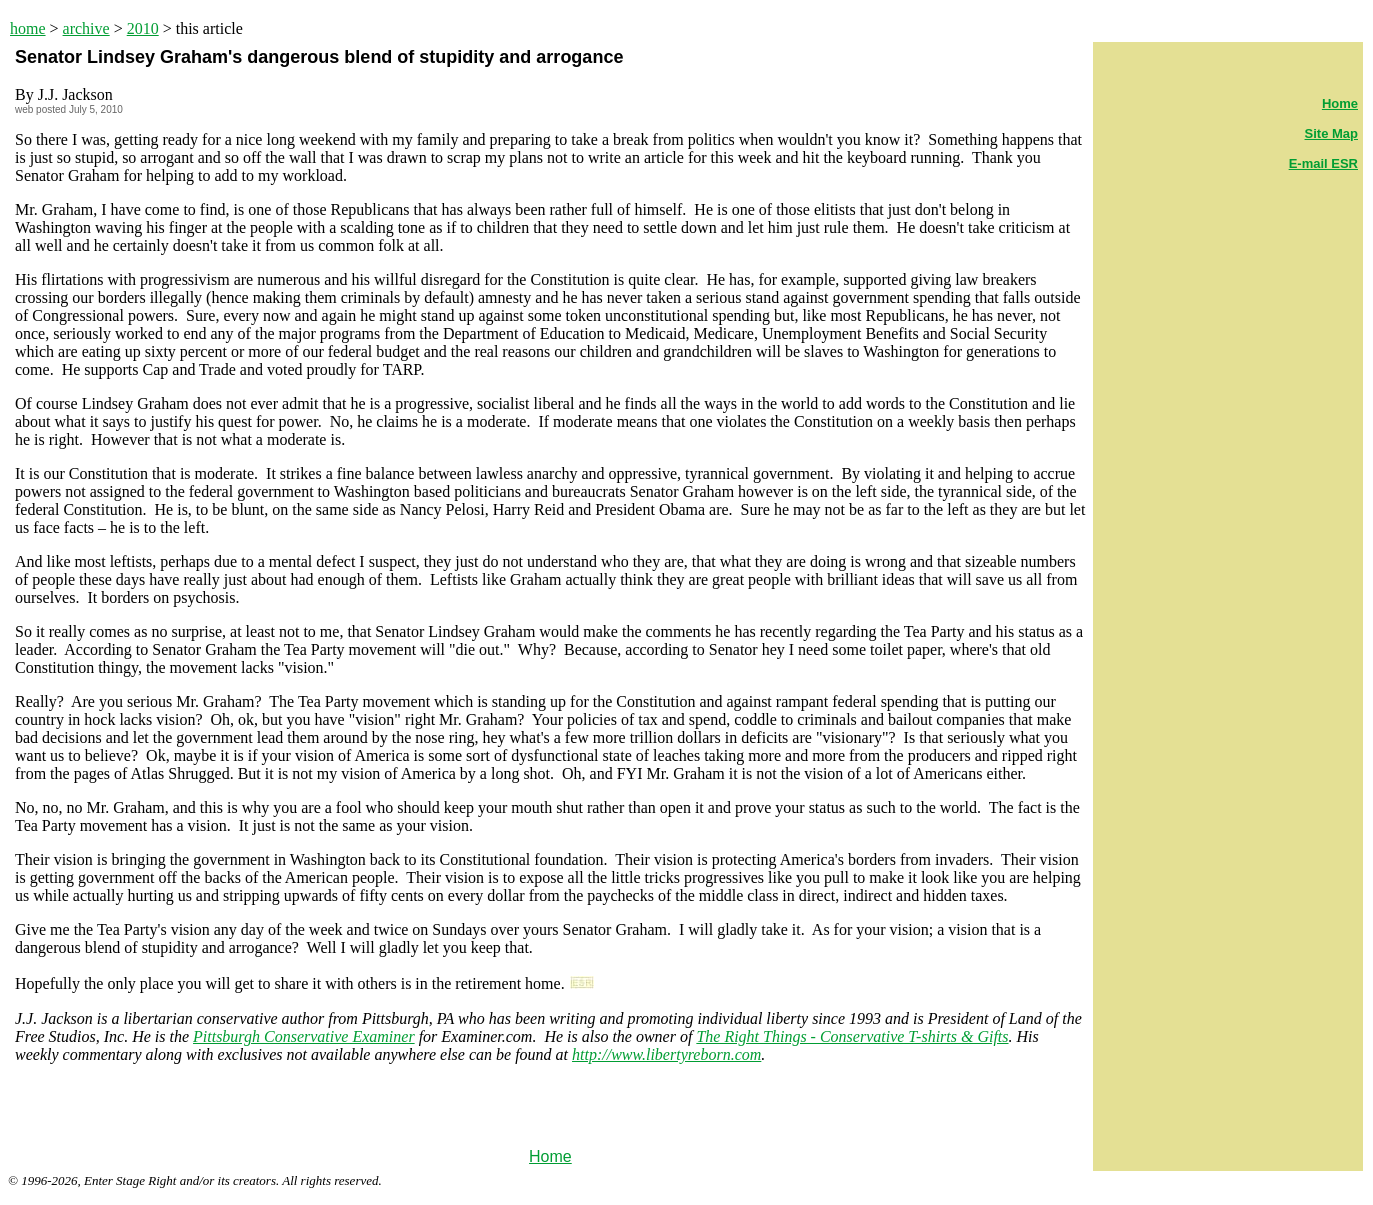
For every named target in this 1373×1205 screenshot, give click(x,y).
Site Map (1331, 133)
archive (86, 28)
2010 (143, 28)
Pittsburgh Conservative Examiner (304, 1036)
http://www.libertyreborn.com (666, 1054)
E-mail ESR (1323, 163)
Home (550, 1156)
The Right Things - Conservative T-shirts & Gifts (852, 1036)
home (28, 28)
